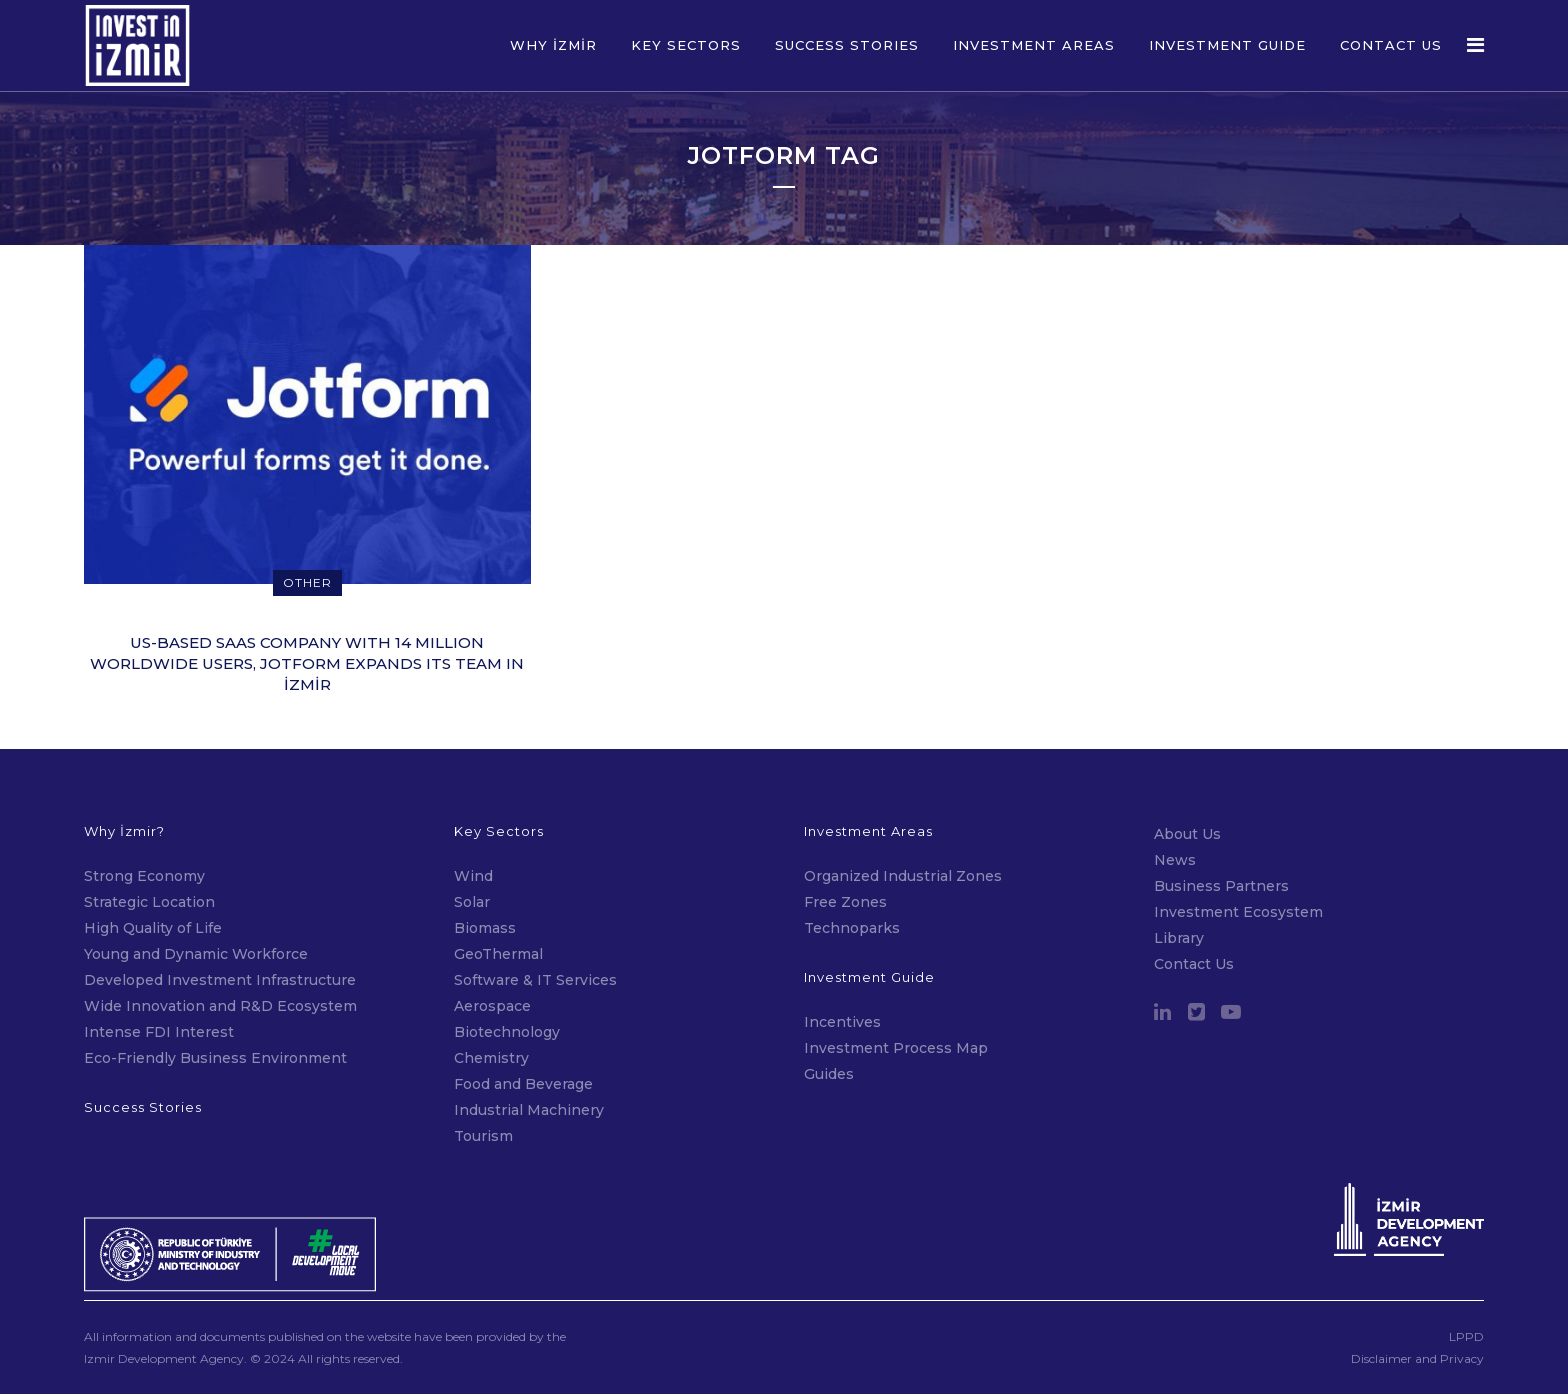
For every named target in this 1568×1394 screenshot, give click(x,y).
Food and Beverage (523, 1084)
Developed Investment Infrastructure (220, 980)
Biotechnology (507, 1032)
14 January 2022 (310, 722)
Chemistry (491, 1058)
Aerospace (494, 1006)
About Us (1187, 834)
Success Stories (143, 1107)
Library (1179, 938)
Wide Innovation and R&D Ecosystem (220, 1006)
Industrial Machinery (529, 1110)
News (1175, 860)
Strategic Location (149, 902)
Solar (472, 902)
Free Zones (845, 902)
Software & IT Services (535, 980)
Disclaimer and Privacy (1417, 1358)
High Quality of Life (153, 928)
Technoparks (852, 928)
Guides (829, 1074)
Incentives (842, 1022)
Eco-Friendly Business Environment (215, 1058)
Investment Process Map (896, 1048)
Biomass (485, 928)
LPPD (1466, 1336)
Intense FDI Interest (159, 1032)
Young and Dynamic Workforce (196, 954)
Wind (473, 876)
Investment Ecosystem (1238, 912)
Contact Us (1194, 964)
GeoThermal (498, 954)
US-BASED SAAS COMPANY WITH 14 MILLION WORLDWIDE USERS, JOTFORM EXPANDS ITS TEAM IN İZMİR (307, 663)
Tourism (483, 1136)
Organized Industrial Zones (903, 876)
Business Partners (1221, 886)
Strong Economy (144, 876)
